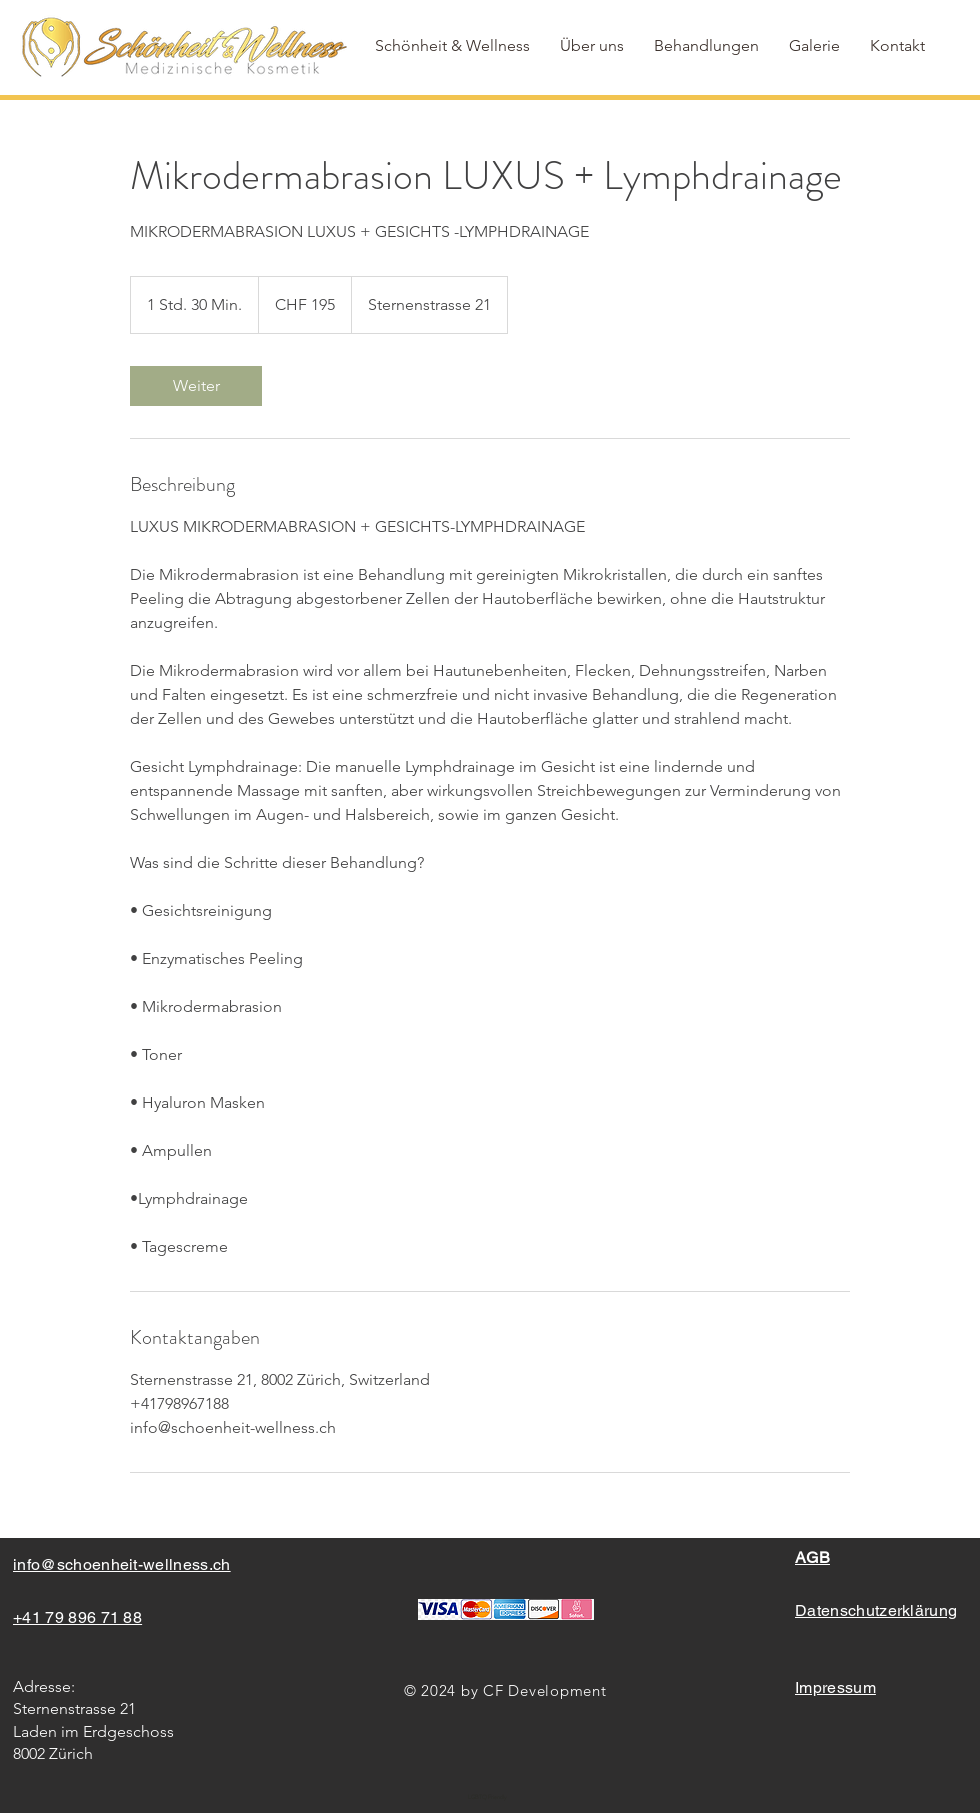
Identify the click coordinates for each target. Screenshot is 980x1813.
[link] (196, 386)
